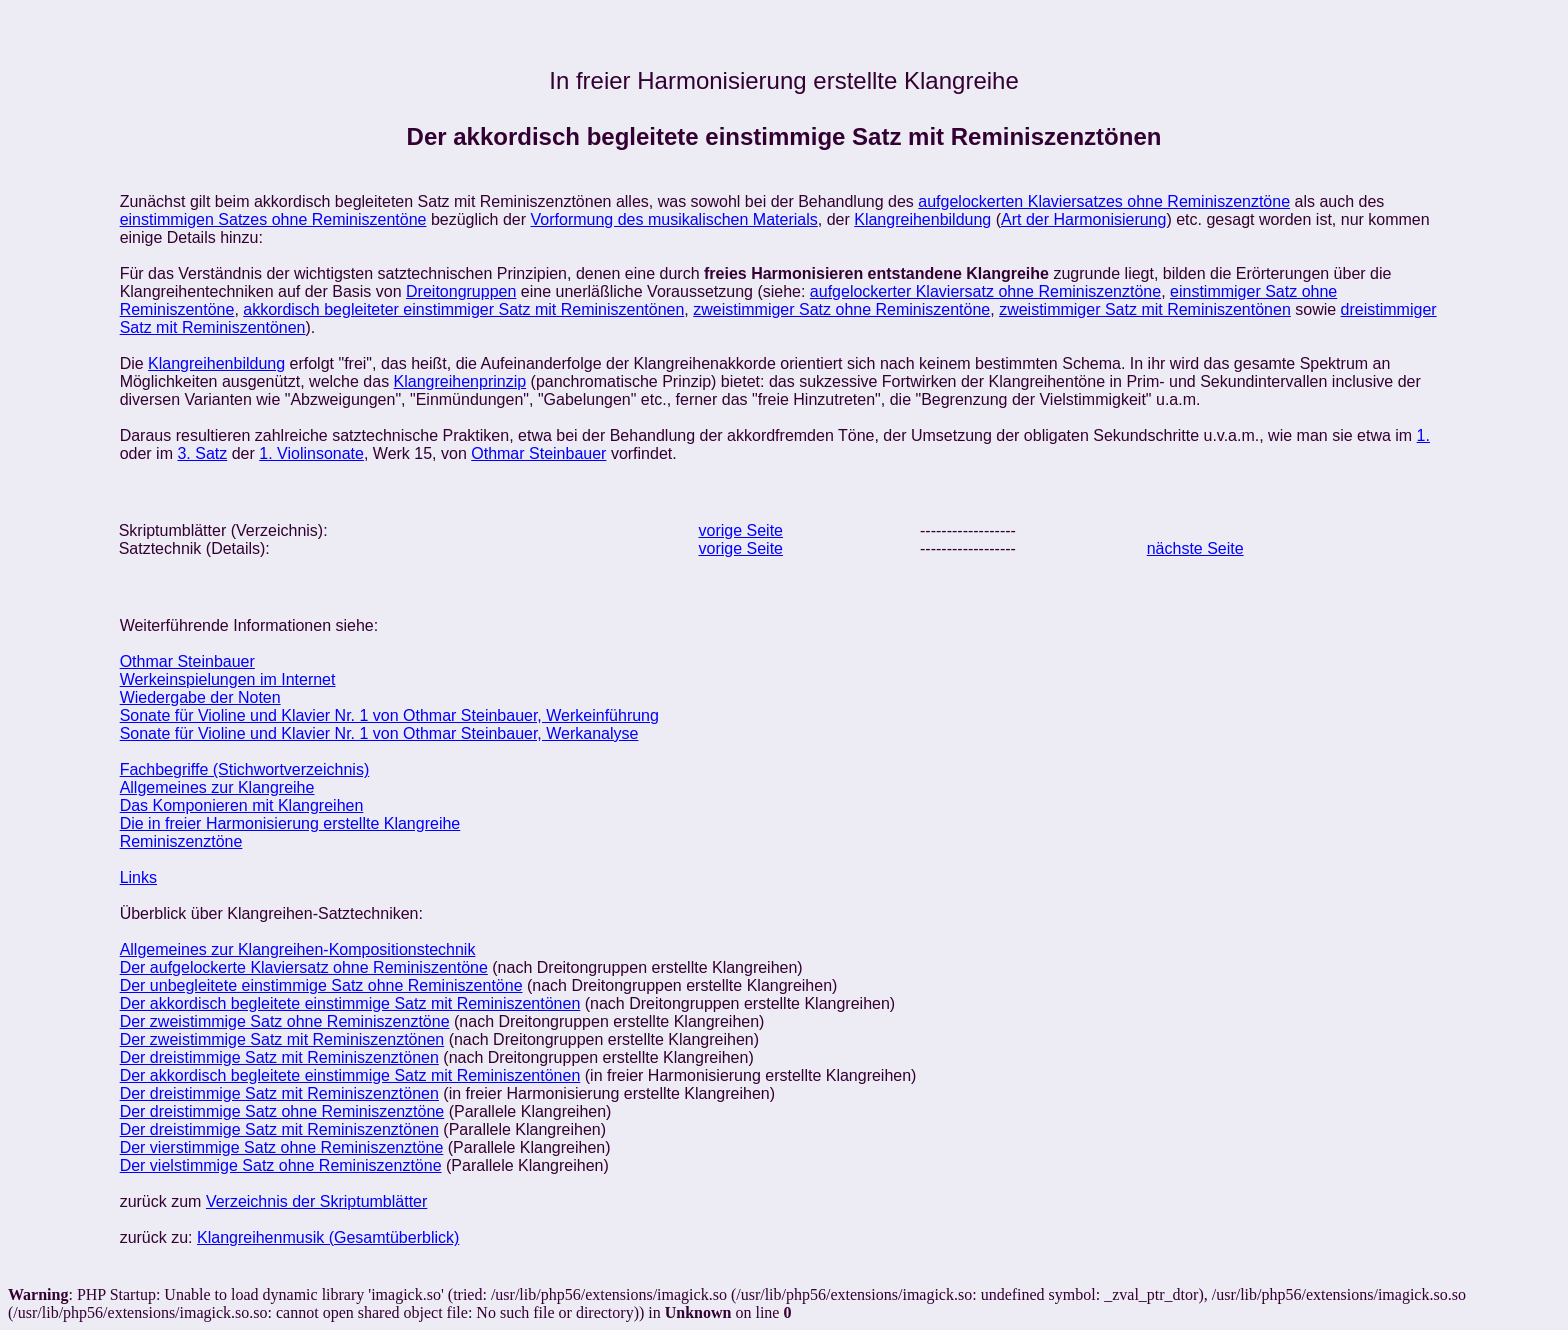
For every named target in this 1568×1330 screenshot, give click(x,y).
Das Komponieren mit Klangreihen (242, 805)
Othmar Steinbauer (538, 453)
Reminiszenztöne (181, 841)
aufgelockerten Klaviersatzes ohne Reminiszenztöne (1104, 201)
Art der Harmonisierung (1083, 219)
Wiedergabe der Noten (200, 697)
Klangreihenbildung (922, 219)
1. (1423, 435)
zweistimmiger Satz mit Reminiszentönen (1145, 309)
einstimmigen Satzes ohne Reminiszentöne (273, 219)
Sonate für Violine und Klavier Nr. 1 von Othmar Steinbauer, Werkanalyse (379, 733)
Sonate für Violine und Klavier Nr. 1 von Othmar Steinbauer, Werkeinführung (389, 715)
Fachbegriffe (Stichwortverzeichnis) (245, 769)
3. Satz (202, 453)
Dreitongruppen (461, 291)
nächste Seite (1195, 548)
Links (138, 877)
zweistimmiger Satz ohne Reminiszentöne (841, 309)
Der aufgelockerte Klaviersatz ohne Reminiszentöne (304, 967)
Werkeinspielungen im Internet (228, 679)
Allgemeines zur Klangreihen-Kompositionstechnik (298, 949)
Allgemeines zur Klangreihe (217, 787)
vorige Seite (741, 530)
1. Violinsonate (311, 453)
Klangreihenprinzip (460, 381)
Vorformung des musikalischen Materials (674, 219)
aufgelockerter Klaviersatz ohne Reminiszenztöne (985, 291)
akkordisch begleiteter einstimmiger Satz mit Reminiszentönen (463, 309)
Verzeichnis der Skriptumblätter (316, 1201)
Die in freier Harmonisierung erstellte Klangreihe (290, 823)
